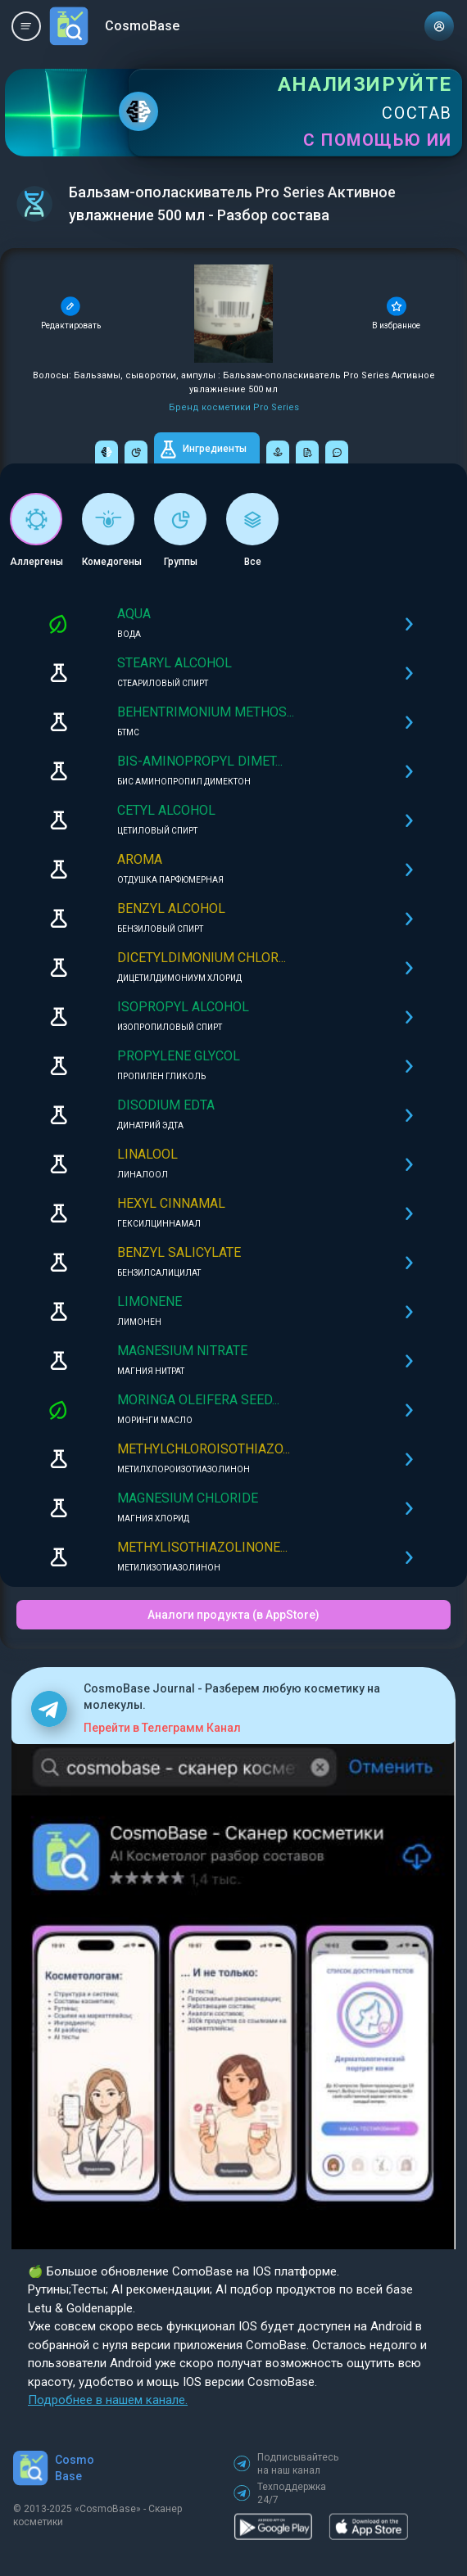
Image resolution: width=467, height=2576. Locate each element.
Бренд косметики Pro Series (234, 407)
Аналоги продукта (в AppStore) (233, 1614)
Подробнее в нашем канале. (108, 2400)
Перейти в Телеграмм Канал (162, 1727)
